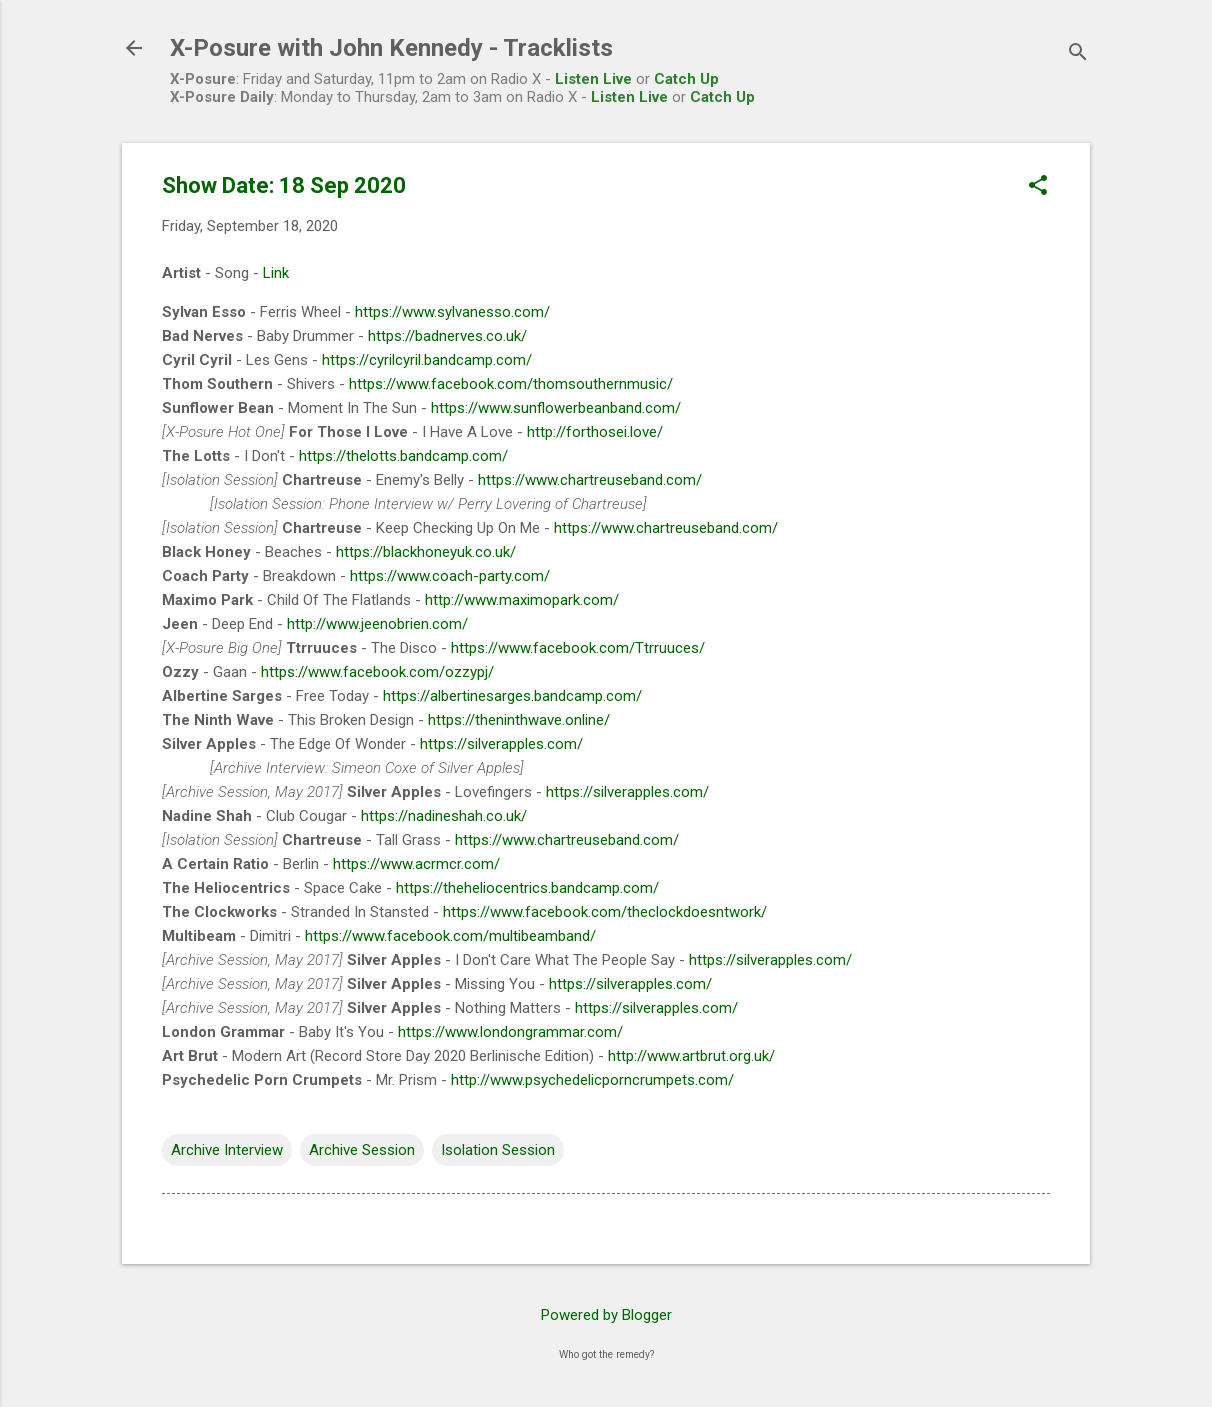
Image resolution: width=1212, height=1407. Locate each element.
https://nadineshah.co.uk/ (444, 816)
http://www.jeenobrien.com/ (377, 624)
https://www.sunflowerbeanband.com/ (556, 408)
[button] (1038, 187)
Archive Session (362, 1150)
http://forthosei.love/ (595, 432)
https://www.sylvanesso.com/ (452, 312)
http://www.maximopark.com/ (522, 600)
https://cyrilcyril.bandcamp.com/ (427, 360)
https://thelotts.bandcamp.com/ (403, 456)
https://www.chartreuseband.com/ (590, 480)
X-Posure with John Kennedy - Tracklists (391, 48)
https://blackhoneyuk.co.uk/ (426, 552)
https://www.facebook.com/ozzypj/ (377, 672)
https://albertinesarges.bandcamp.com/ (512, 696)
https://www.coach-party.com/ (450, 576)
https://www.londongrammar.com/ (510, 1032)
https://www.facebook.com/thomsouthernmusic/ (511, 384)
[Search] (1078, 54)
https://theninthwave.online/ (519, 720)
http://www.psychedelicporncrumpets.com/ (592, 1080)
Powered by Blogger (606, 1315)
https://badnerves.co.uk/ (447, 336)
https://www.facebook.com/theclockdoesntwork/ (605, 912)
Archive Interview (227, 1150)
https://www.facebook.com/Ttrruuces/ (578, 648)
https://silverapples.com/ (501, 744)
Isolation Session (498, 1150)
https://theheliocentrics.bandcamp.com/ (527, 888)
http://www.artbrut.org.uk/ (691, 1056)
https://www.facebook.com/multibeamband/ (450, 936)
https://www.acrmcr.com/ (416, 864)
